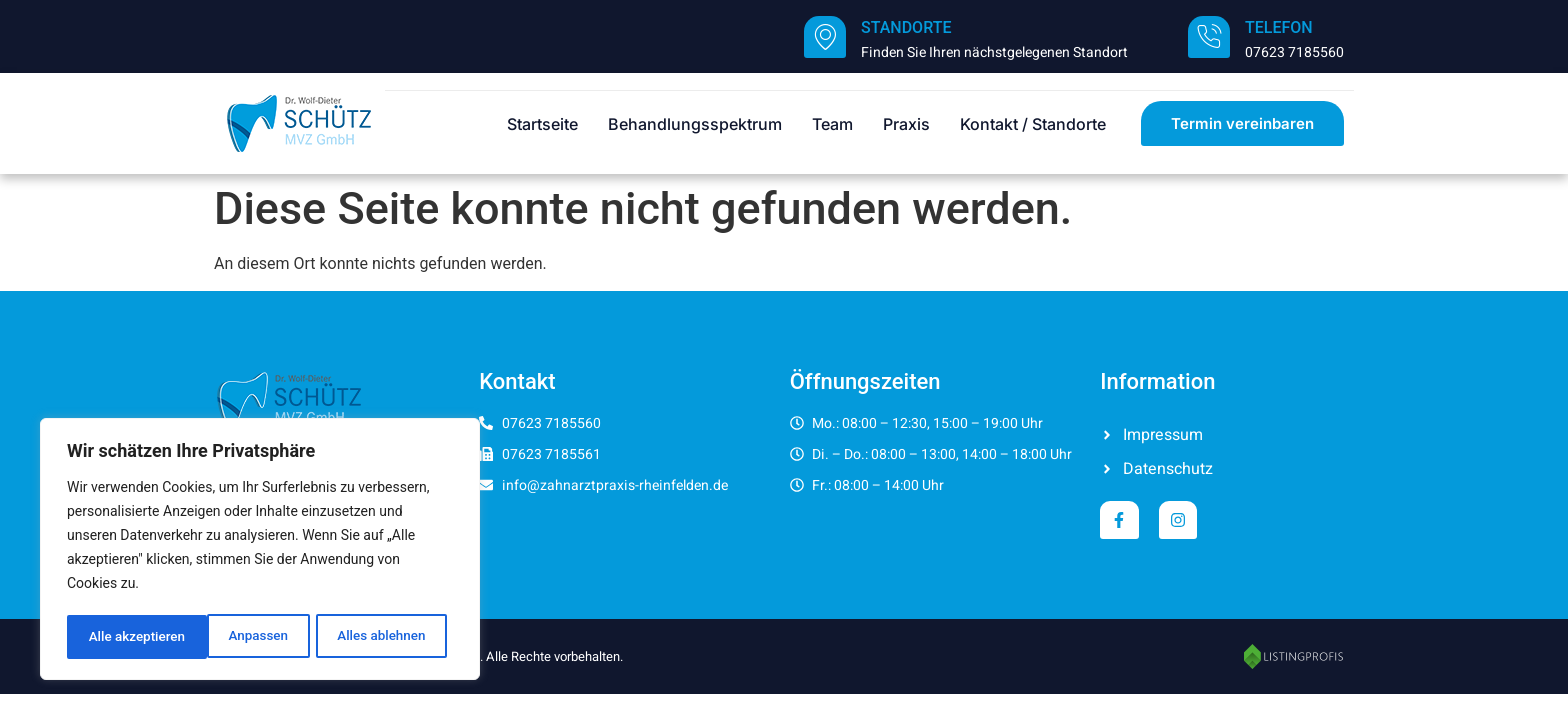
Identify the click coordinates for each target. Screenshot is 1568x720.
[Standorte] (825, 37)
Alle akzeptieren (383, 637)
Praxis (906, 124)
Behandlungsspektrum (695, 124)
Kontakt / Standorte (1033, 124)
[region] (260, 551)
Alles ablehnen (241, 637)
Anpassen (117, 637)
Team (832, 124)
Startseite (542, 124)
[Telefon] (1209, 37)
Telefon (1279, 27)
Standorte (906, 27)
